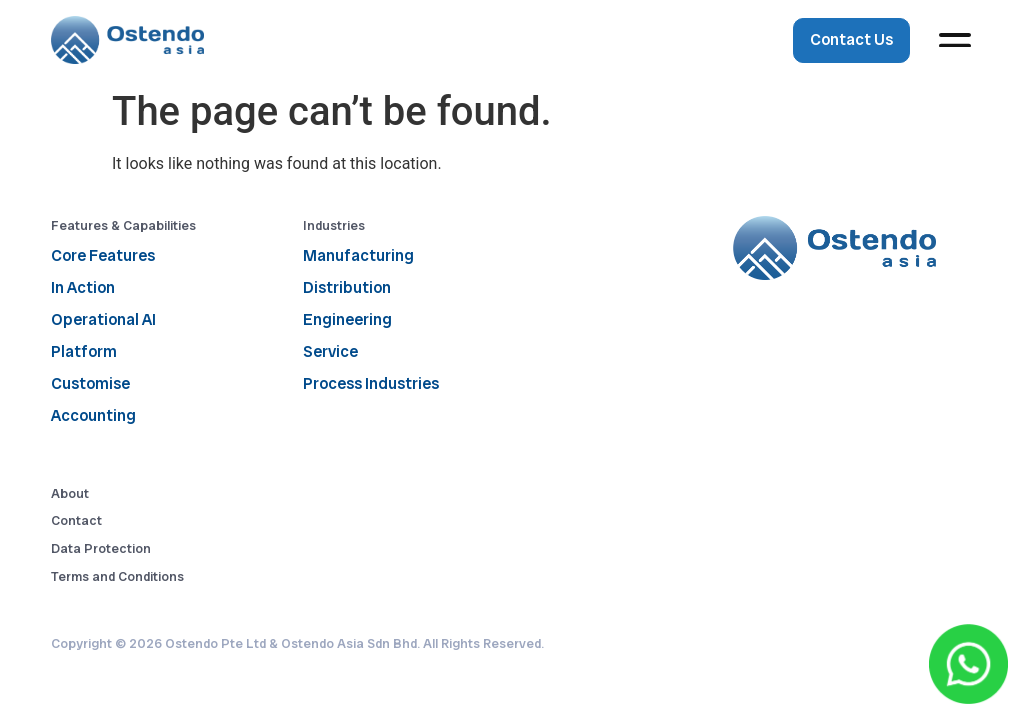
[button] (955, 40)
